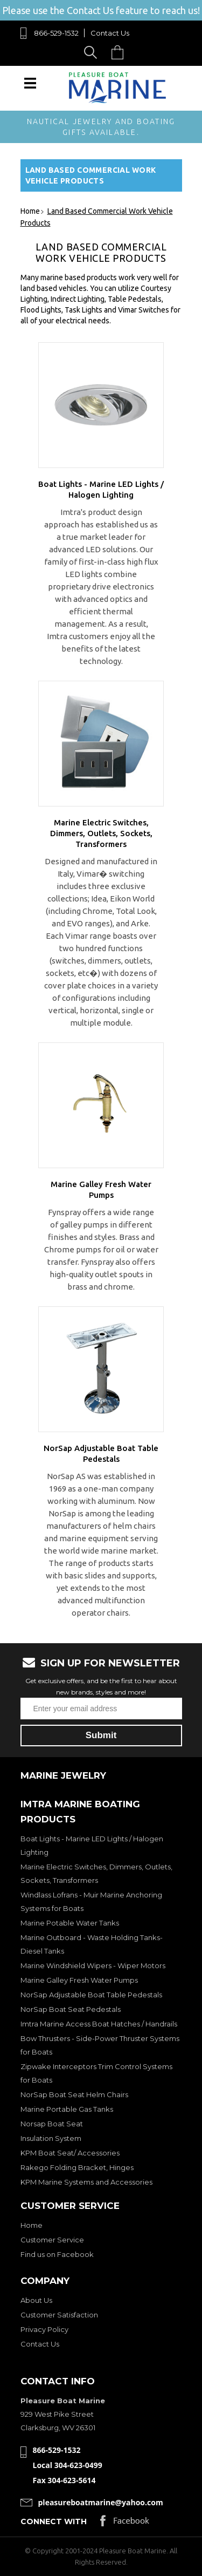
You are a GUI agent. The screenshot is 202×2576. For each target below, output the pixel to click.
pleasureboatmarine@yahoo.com (100, 2502)
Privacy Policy (44, 2329)
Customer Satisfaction (59, 2314)
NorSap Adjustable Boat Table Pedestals (91, 1994)
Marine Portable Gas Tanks (66, 2109)
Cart (120, 52)
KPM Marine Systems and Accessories (86, 2182)
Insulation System (50, 2138)
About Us (36, 2300)
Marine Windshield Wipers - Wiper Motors (92, 1965)
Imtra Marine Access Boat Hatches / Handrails (98, 2023)
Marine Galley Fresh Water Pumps (79, 1980)
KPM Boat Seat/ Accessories (70, 2152)
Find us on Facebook (57, 2254)
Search (92, 52)
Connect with (53, 2521)
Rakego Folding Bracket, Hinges (77, 2167)
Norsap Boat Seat (51, 2123)
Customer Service (52, 2239)
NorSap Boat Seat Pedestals (70, 2009)
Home (31, 2225)
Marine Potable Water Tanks (69, 1923)
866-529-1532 (56, 33)
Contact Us (109, 33)
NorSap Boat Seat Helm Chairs (74, 2094)
